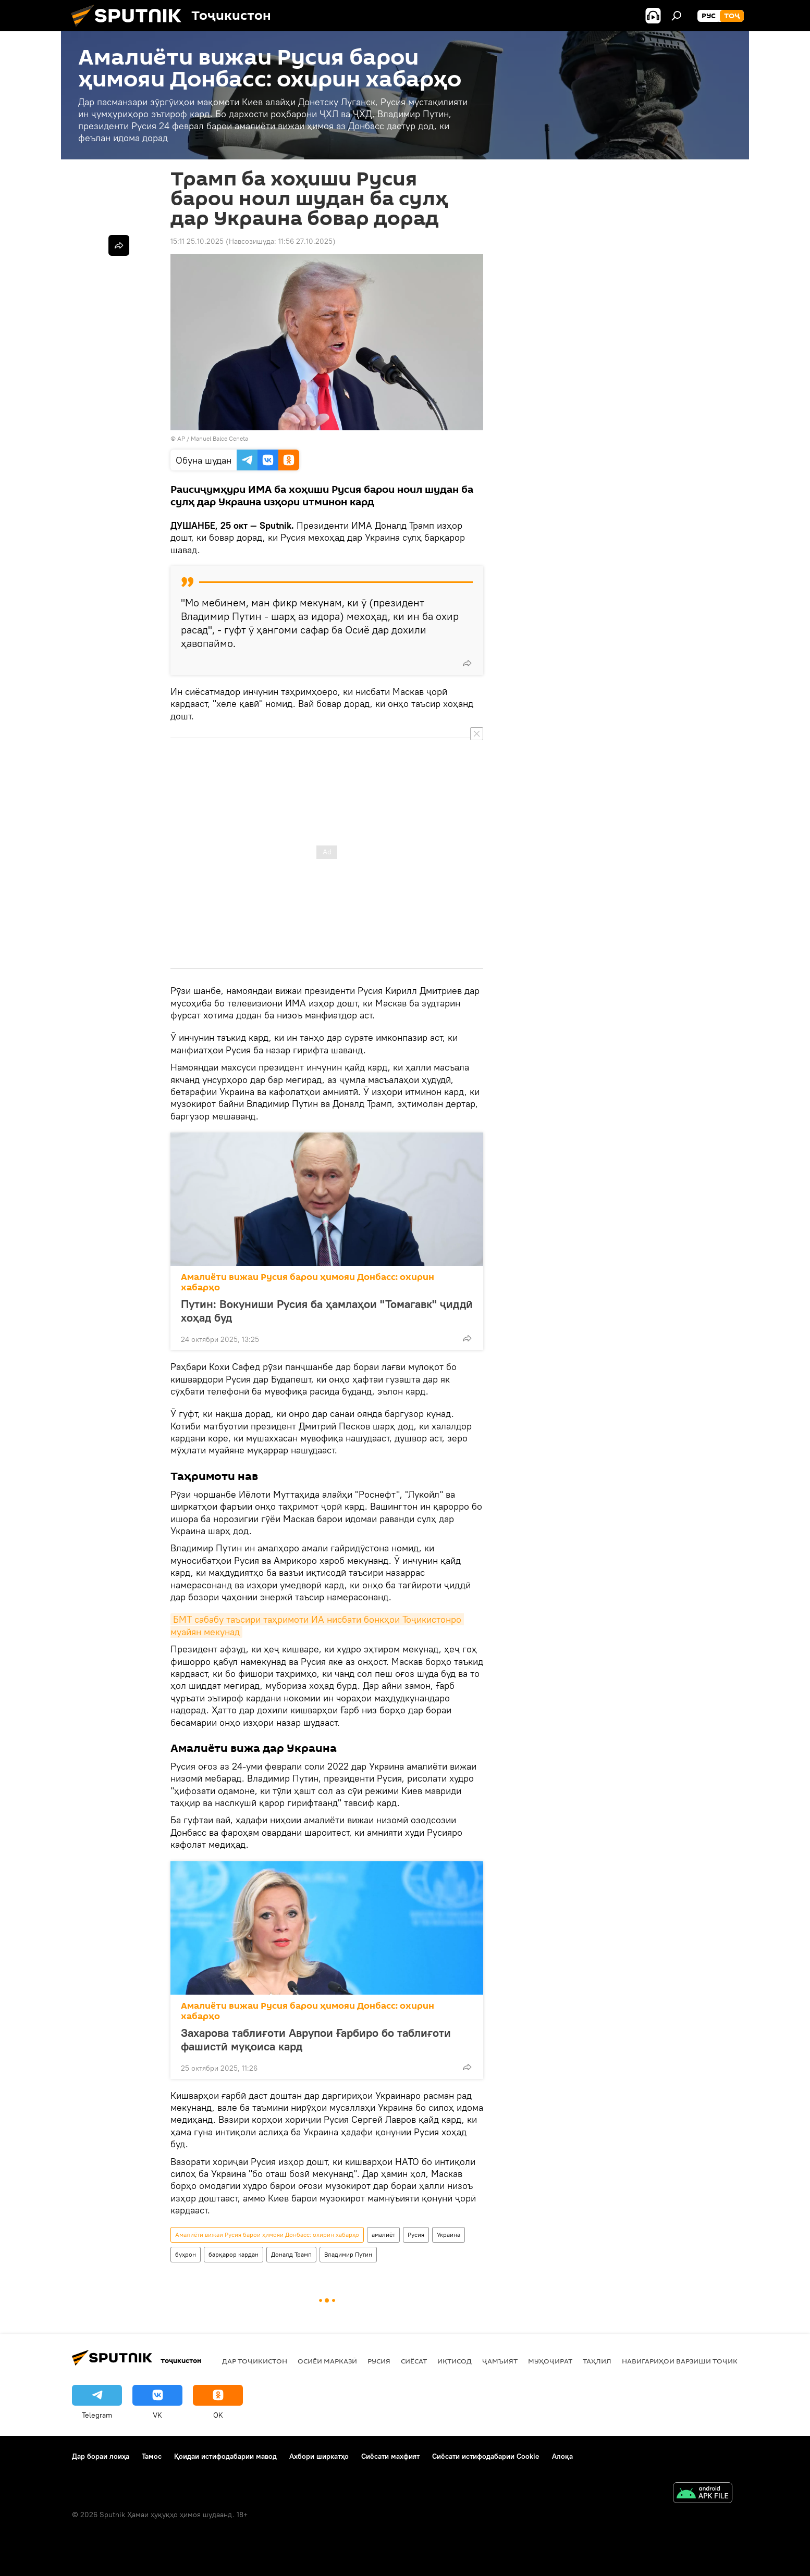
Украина (448, 2234)
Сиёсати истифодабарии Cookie (485, 2456)
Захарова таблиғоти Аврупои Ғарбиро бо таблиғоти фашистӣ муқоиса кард (316, 2039)
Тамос (152, 2456)
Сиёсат (414, 2361)
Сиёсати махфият (390, 2456)
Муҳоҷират (550, 2361)
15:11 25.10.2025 (197, 241)
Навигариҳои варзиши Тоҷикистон (692, 2361)
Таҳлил (597, 2361)
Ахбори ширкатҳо (319, 2456)
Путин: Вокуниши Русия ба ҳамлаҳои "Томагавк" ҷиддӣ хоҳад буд (327, 1310)
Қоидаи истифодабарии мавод (225, 2456)
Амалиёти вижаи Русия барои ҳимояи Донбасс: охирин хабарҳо (307, 1282)
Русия (416, 2234)
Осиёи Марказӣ (327, 2361)
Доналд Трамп (291, 2254)
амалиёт (383, 2234)
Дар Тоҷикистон (254, 2361)
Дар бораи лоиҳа (100, 2456)
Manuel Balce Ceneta (219, 438)
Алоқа (562, 2456)
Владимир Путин (348, 2254)
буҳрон (185, 2254)
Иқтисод (454, 2361)
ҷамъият (500, 2361)
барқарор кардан (233, 2254)
